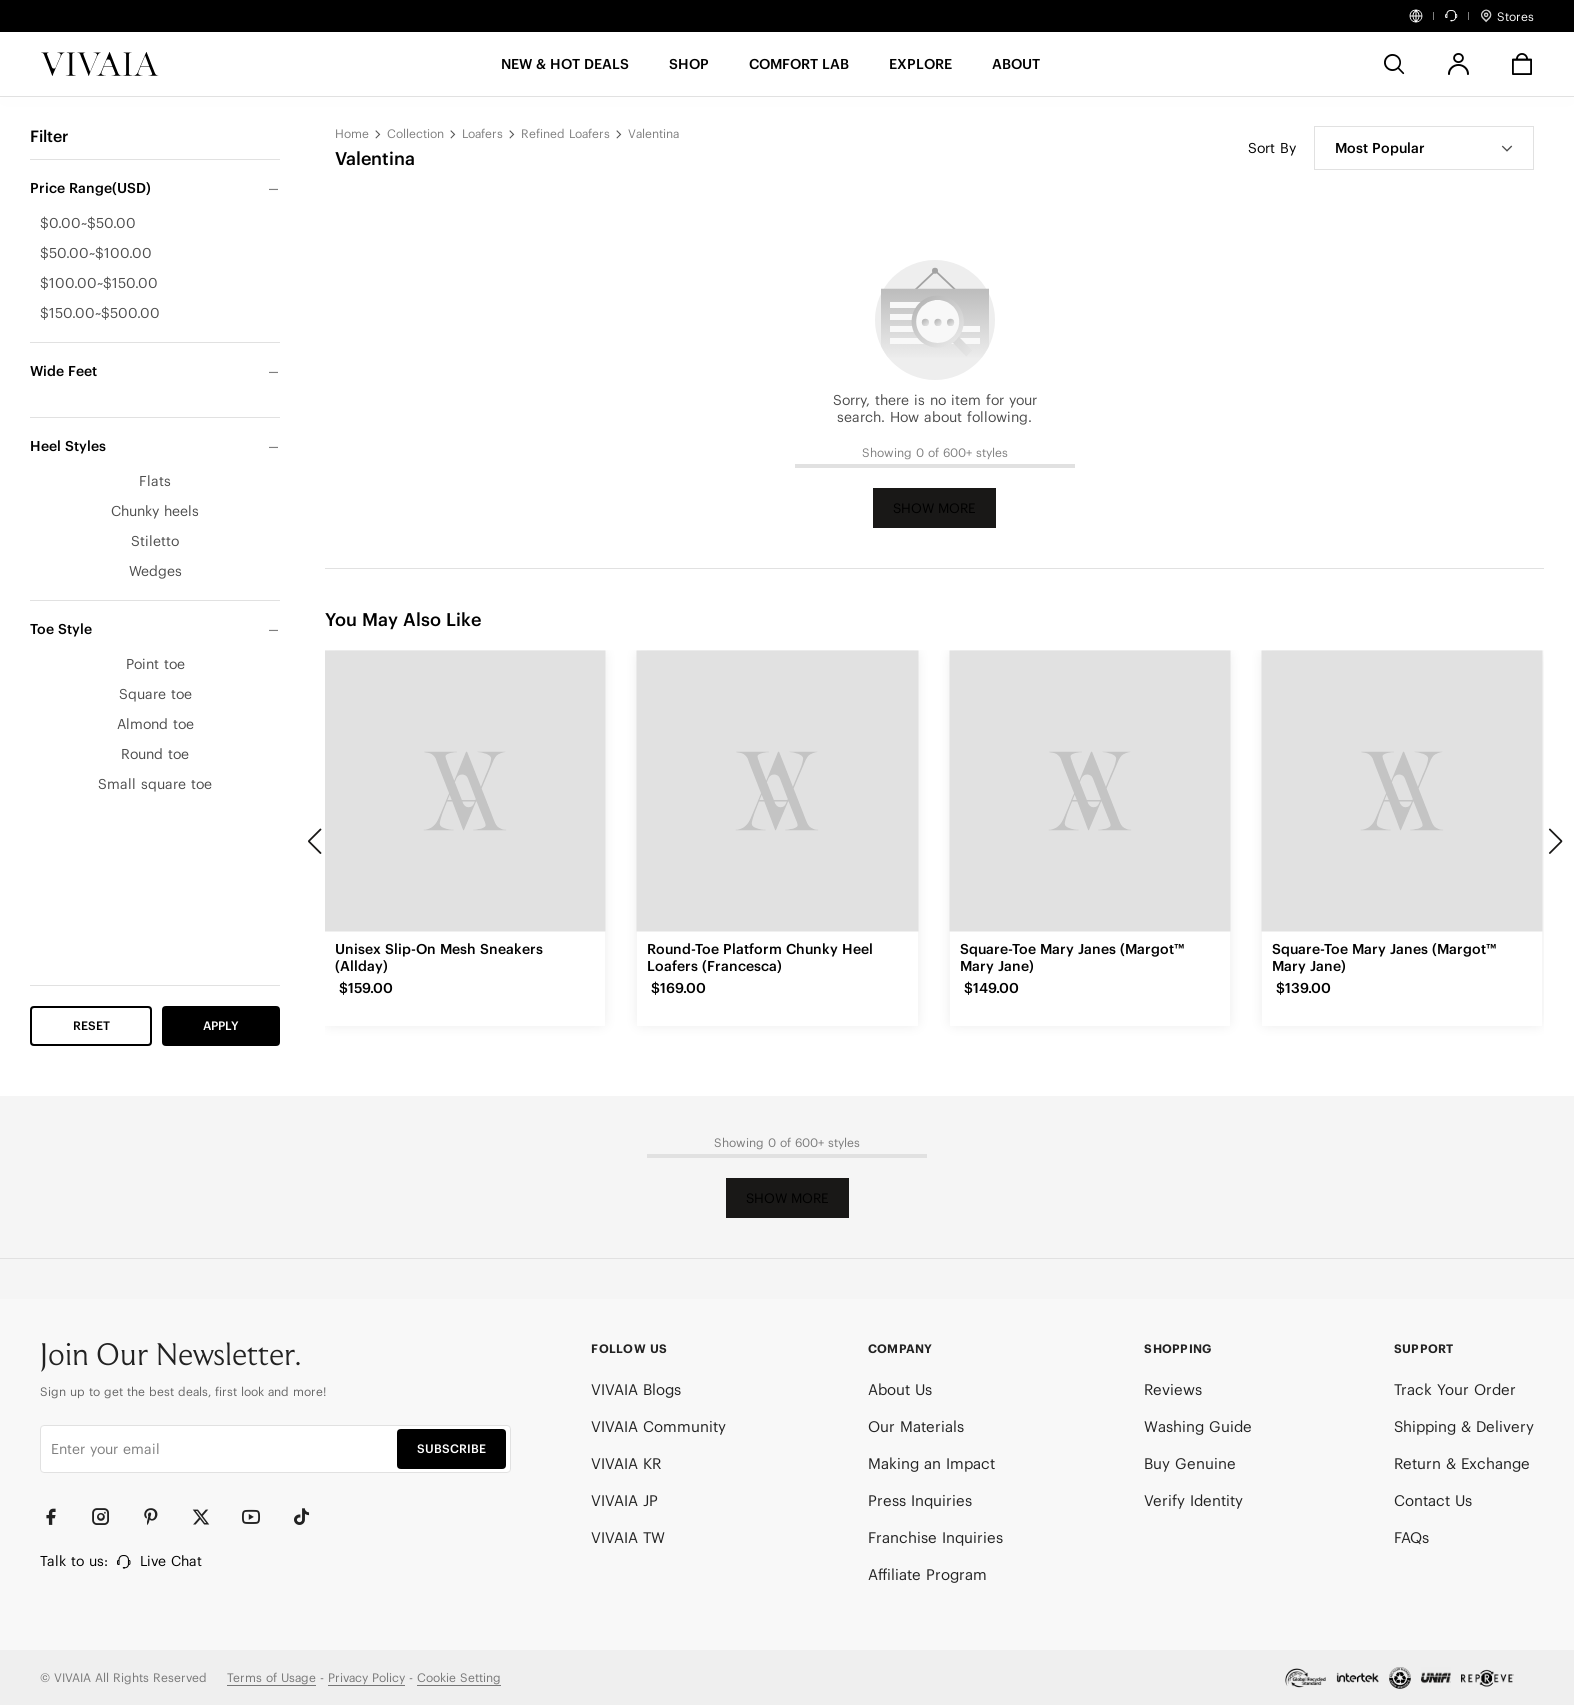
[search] (1394, 64)
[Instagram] (110, 1517)
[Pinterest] (160, 1517)
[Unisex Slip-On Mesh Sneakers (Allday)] (465, 791)
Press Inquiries (920, 1500)
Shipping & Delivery (1464, 1426)
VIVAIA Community (658, 1426)
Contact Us (1433, 1500)
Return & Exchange (1462, 1463)
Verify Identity (1193, 1500)
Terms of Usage (271, 1677)
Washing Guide (1198, 1426)
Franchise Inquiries (935, 1537)
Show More (934, 508)
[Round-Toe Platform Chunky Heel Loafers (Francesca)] (777, 791)
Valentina (653, 133)
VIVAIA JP (624, 1500)
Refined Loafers (565, 133)
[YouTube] (260, 1517)
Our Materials (916, 1426)
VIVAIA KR (626, 1463)
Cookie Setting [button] (459, 1677)
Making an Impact (931, 1463)
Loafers (482, 133)
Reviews (1173, 1389)
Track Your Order (1455, 1389)
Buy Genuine (1190, 1463)
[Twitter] (210, 1517)
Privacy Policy (366, 1677)
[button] (565, 70)
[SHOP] (689, 70)
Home (352, 133)
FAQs (1411, 1537)
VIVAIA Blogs (636, 1389)
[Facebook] (60, 1517)
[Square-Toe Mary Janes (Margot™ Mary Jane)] (1090, 791)
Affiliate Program (927, 1574)
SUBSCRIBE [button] (451, 1448)
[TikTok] (310, 1517)
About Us (900, 1389)
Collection (415, 133)
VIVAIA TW (628, 1537)
